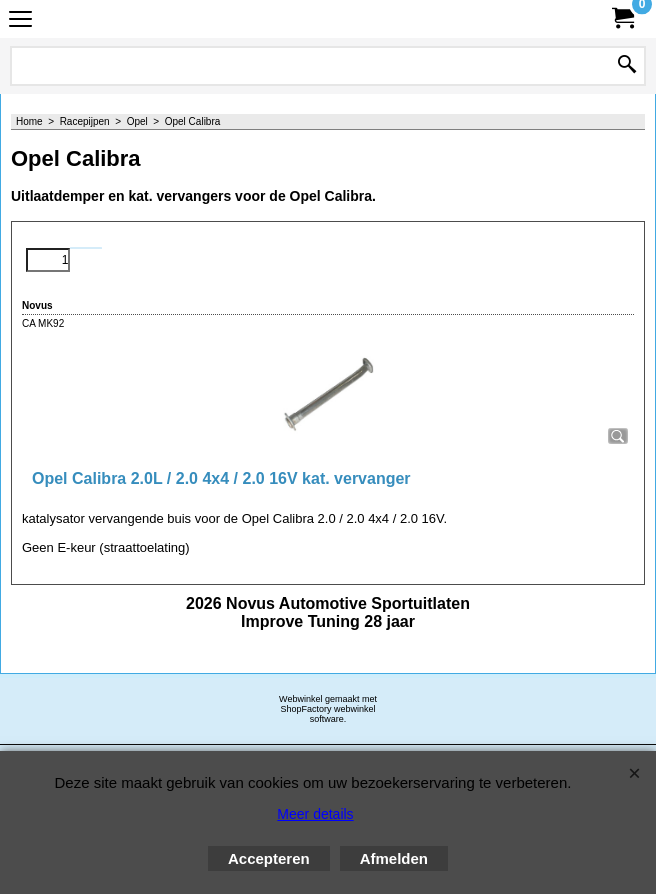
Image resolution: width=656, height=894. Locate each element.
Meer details (315, 814)
